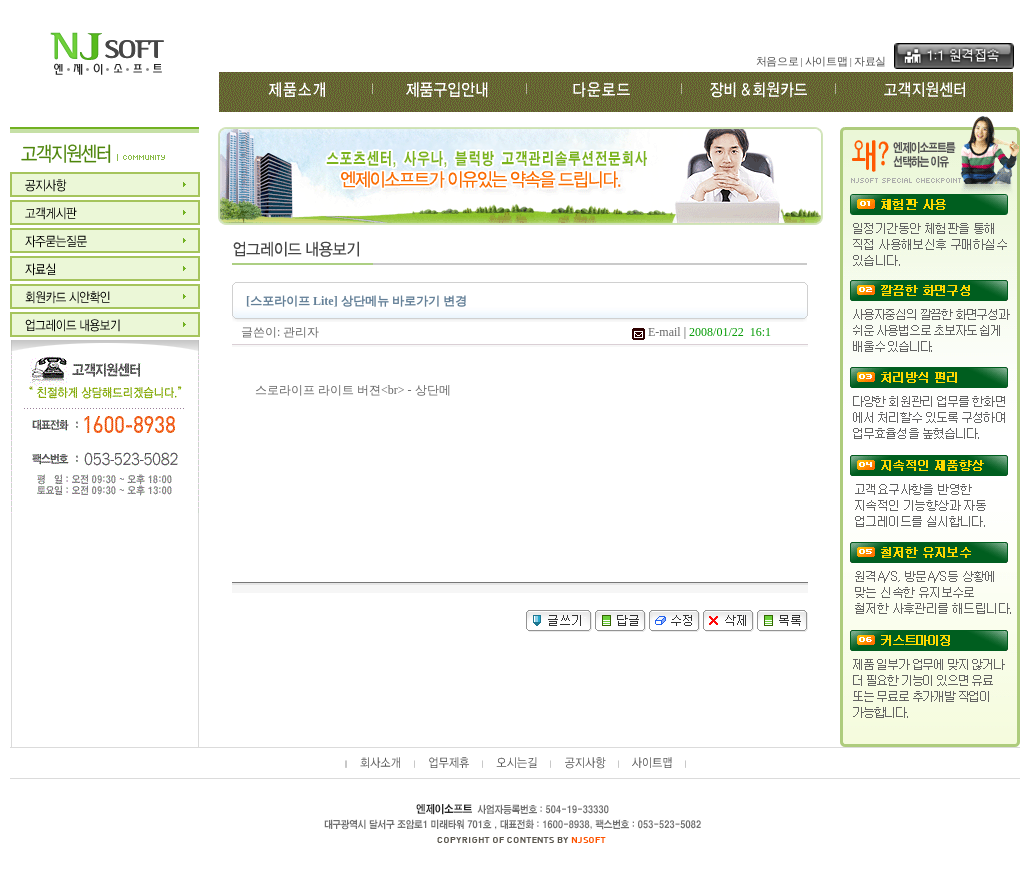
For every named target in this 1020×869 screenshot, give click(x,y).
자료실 (870, 61)
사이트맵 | (828, 61)
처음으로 (777, 61)
